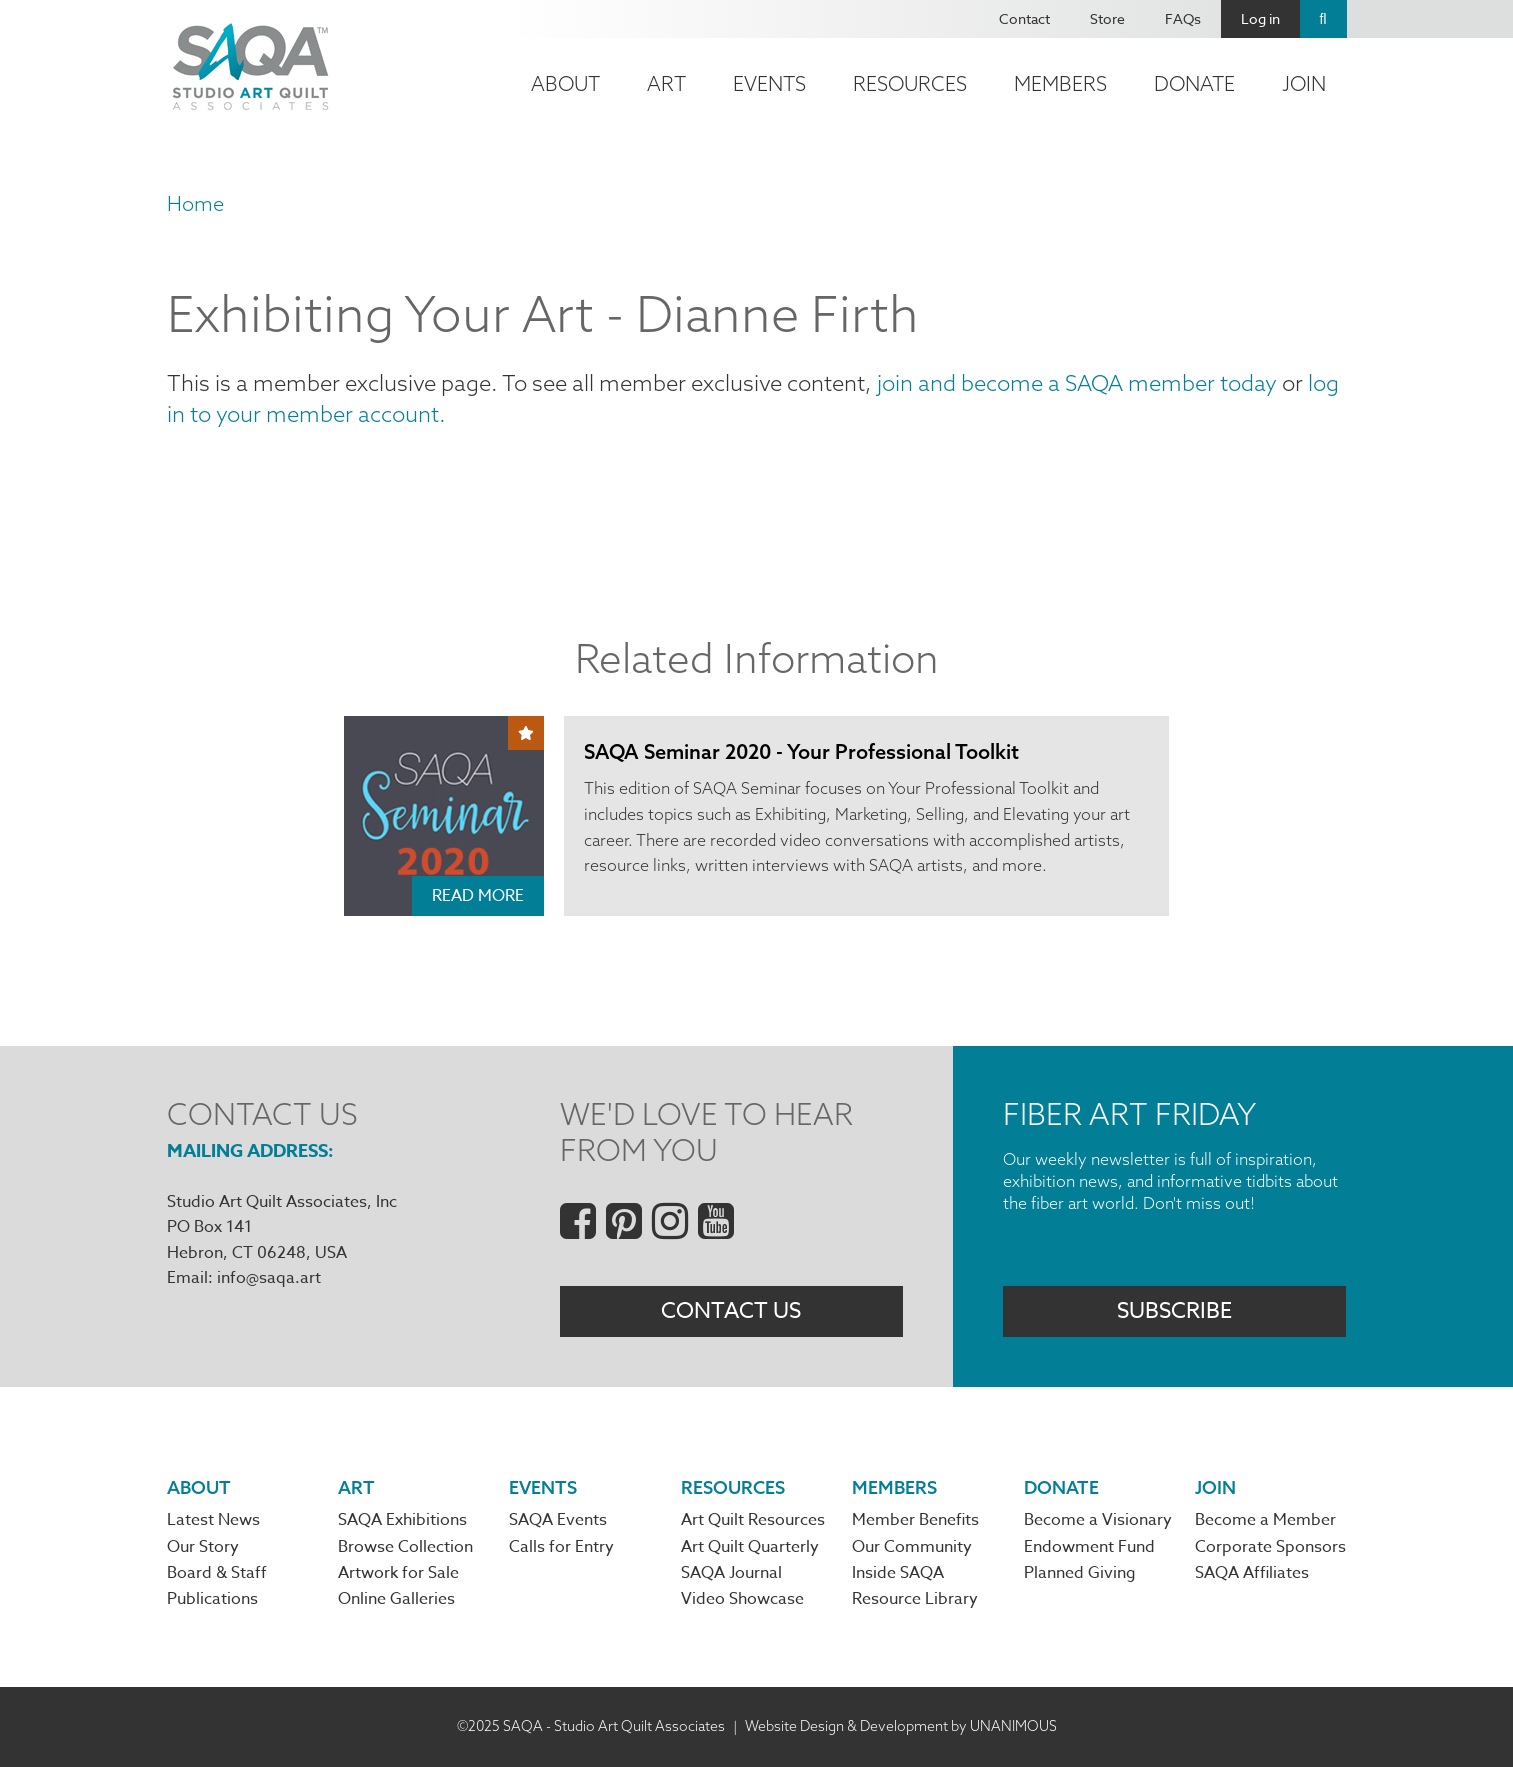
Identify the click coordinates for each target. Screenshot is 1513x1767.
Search (1323, 19)
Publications (212, 1599)
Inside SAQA (898, 1573)
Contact (1024, 18)
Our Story (203, 1547)
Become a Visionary (1098, 1520)
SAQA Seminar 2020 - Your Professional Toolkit (801, 751)
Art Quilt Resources (753, 1520)
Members (1060, 83)
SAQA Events (558, 1520)
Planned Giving (1080, 1573)
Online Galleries (396, 1599)
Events (769, 83)
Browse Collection (405, 1547)
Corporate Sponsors (1270, 1547)
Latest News (213, 1520)
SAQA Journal (731, 1573)
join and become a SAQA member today (1077, 383)
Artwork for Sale (398, 1573)
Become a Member (1265, 1520)
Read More (478, 896)
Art (666, 83)
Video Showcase (742, 1599)
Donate (1194, 83)
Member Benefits (915, 1520)
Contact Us (731, 1311)
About (565, 83)
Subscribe (1174, 1311)
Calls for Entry (561, 1547)
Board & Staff (217, 1573)
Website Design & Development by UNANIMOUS (901, 1726)
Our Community (912, 1547)
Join (1304, 83)
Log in (1260, 18)
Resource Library (915, 1599)
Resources (910, 83)
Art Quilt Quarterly (750, 1547)
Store (1107, 18)
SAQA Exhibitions (402, 1520)
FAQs (1183, 18)
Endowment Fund (1089, 1547)
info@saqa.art (269, 1278)
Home (195, 203)
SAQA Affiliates (1252, 1573)
